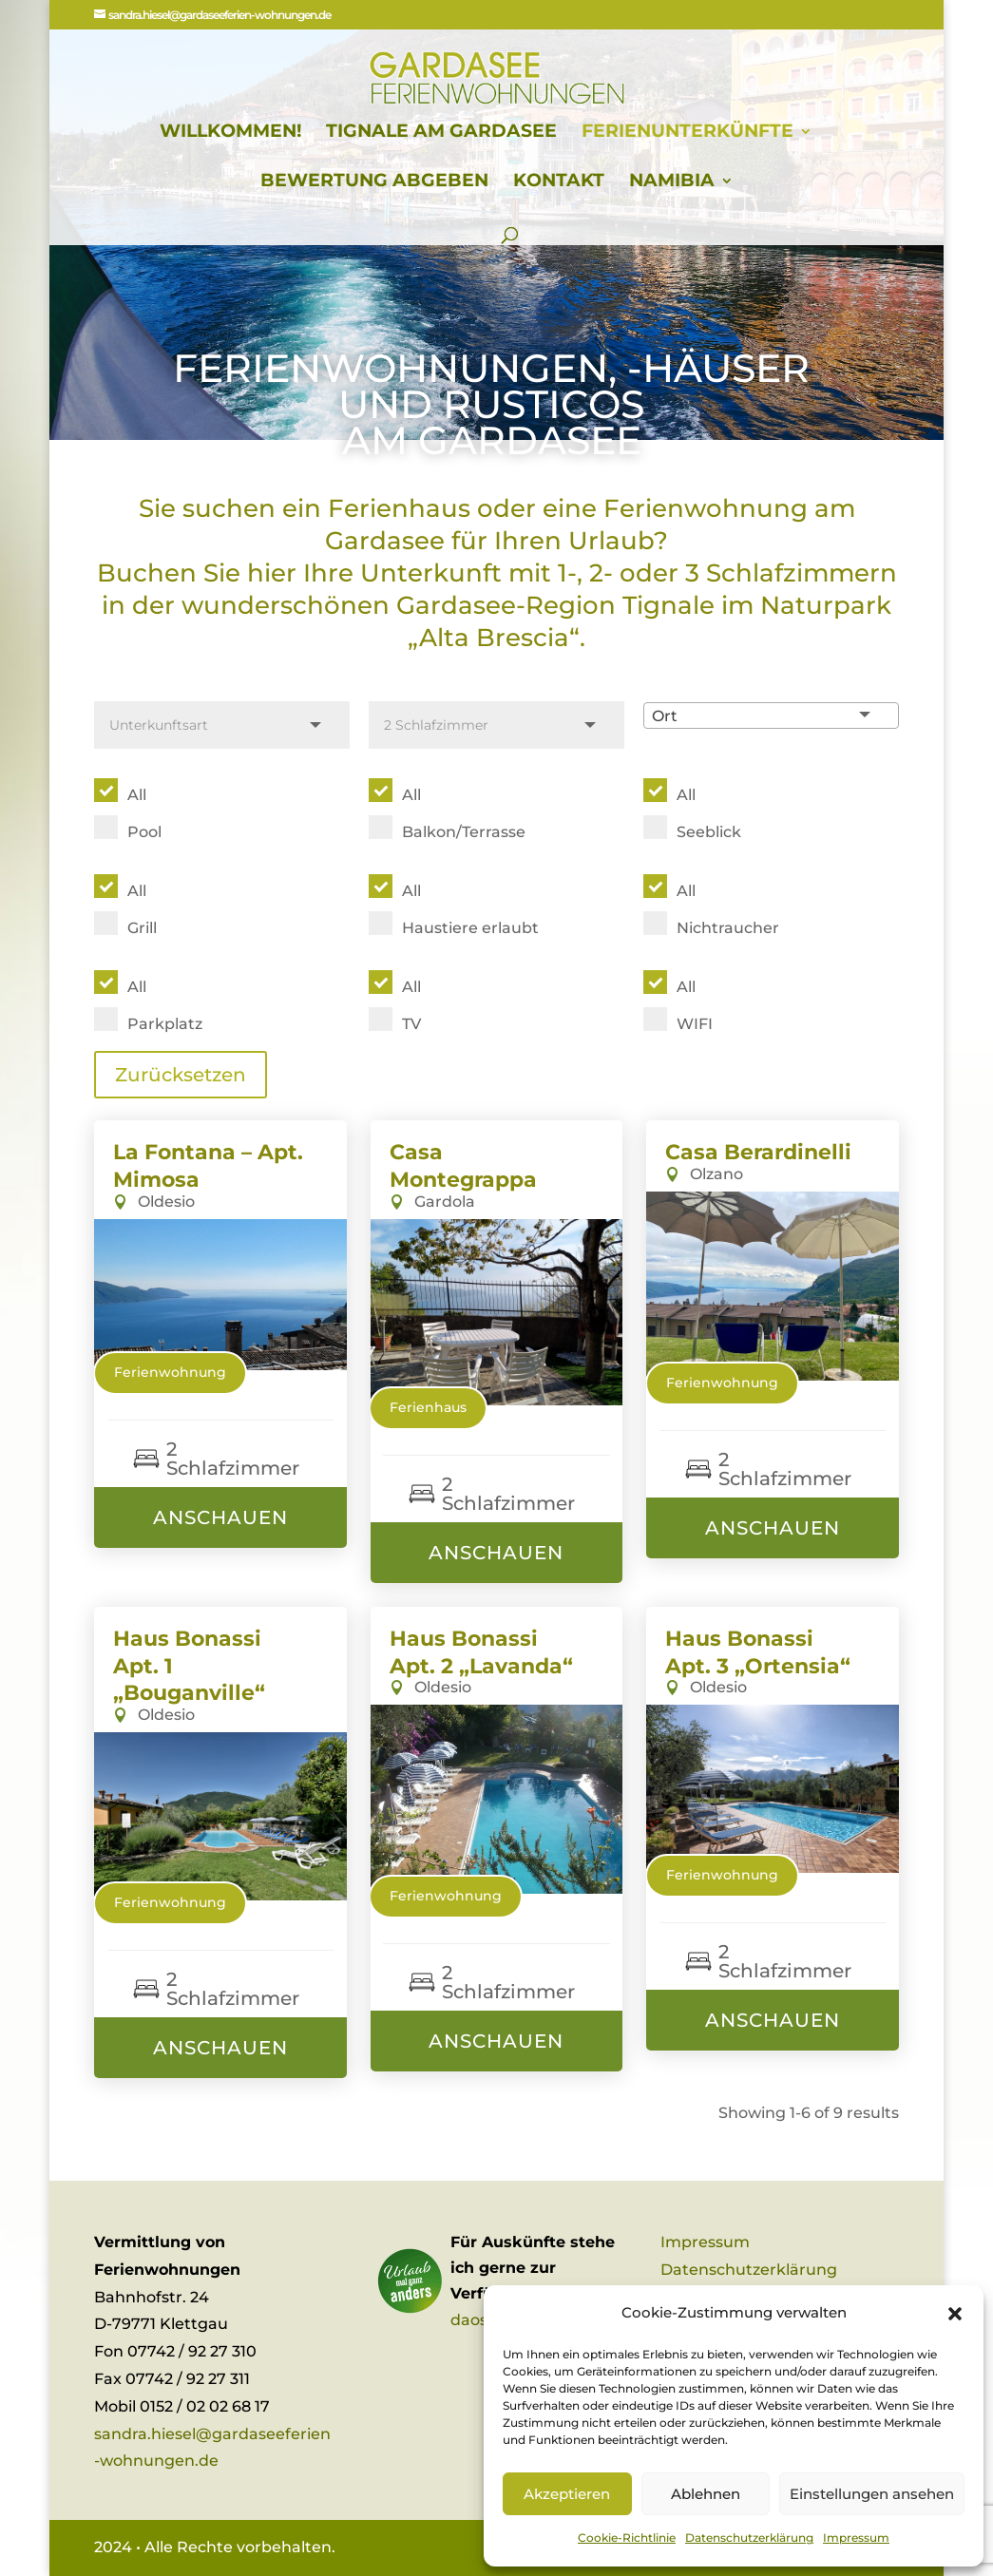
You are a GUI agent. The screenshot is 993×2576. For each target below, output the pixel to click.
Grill (142, 928)
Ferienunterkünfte (687, 133)
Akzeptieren (567, 2494)
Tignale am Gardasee (441, 133)
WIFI (695, 1024)
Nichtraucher (728, 928)
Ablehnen (705, 2494)
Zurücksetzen (180, 1074)
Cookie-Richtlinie (627, 2537)
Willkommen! (230, 133)
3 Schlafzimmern (787, 573)
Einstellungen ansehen (872, 2494)
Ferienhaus (428, 1407)
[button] (954, 2313)
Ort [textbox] (665, 716)
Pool (144, 832)
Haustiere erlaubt (470, 928)
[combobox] (771, 715)
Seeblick (709, 832)
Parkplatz (164, 1024)
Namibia (672, 182)
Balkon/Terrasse (463, 832)
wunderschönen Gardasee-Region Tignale (451, 605)
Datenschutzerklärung (749, 2537)
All (136, 795)
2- (601, 573)
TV (411, 1024)
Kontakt (558, 182)
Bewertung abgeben (374, 182)
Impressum (856, 2537)
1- (567, 573)
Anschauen (220, 1517)
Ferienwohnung (170, 1372)
